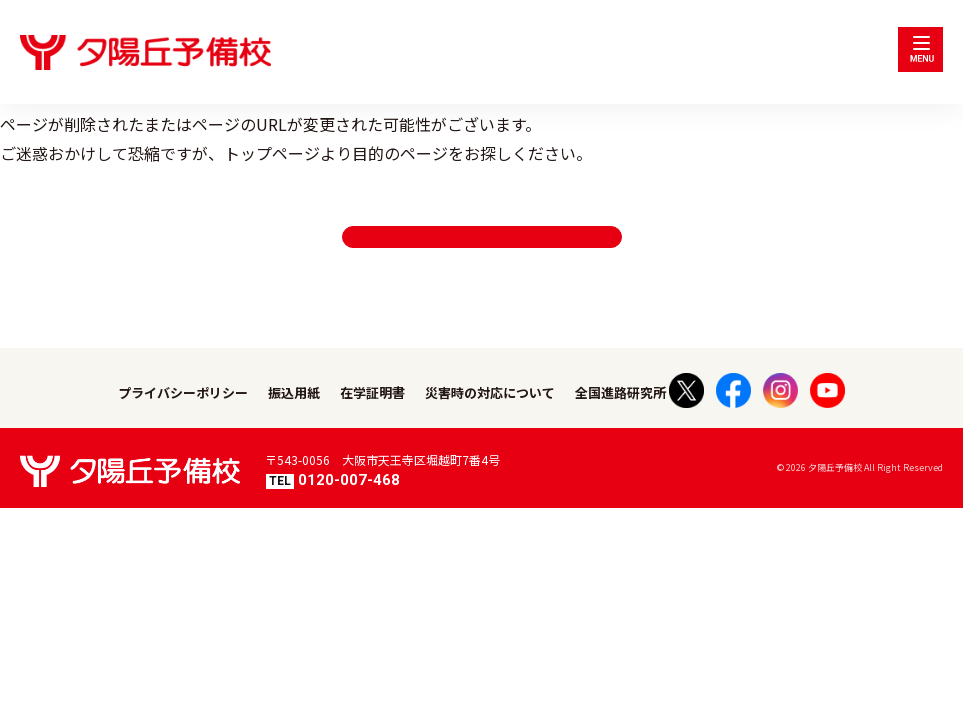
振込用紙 (294, 423)
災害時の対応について (490, 423)
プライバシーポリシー (183, 423)
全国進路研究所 (620, 423)
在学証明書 (372, 423)
